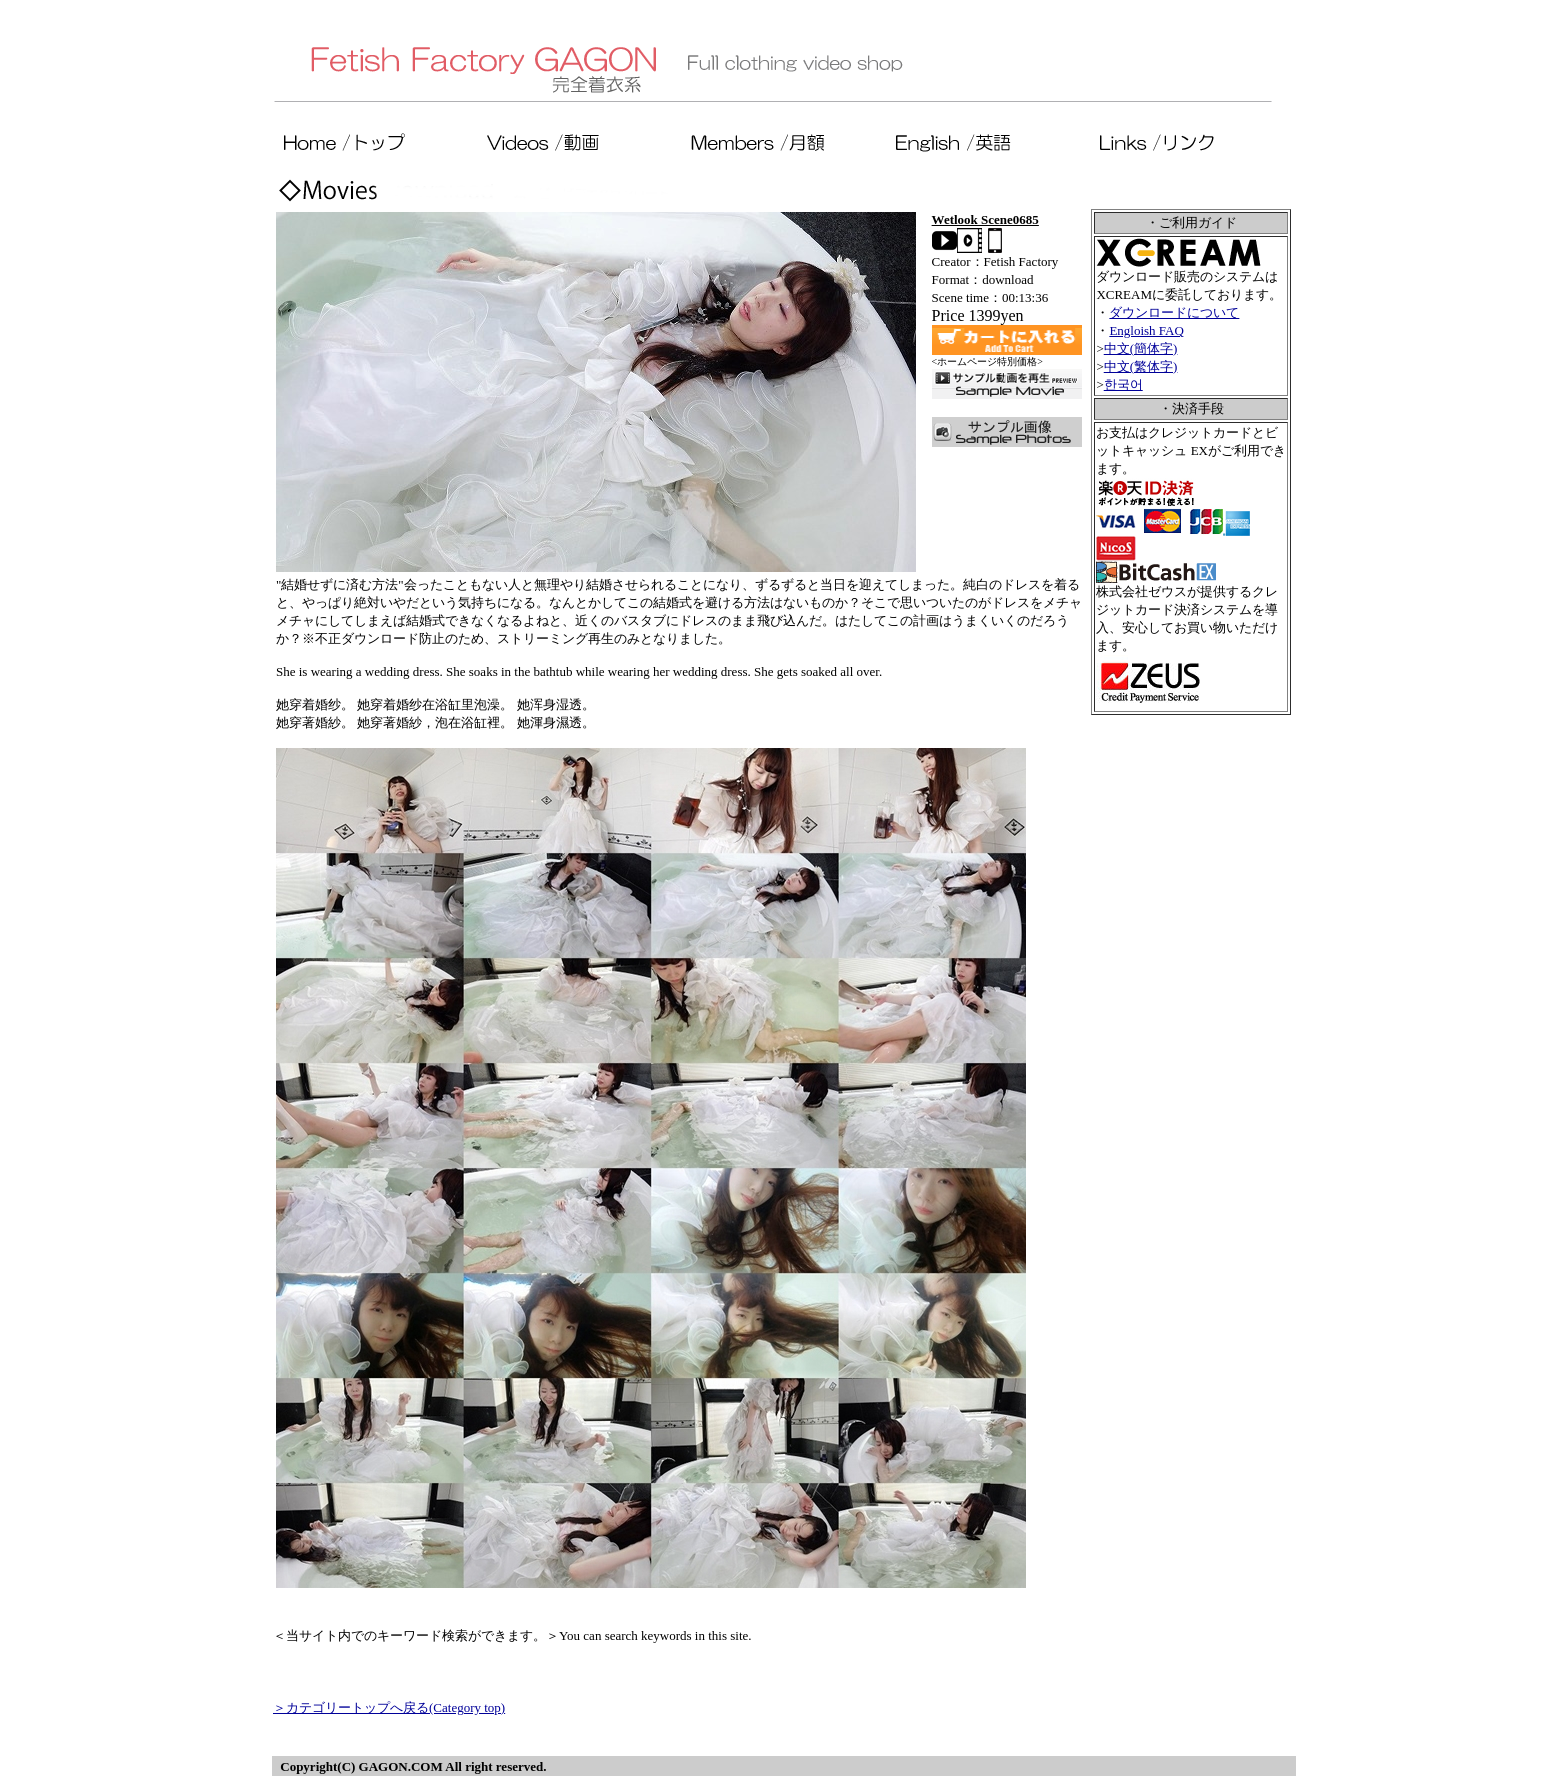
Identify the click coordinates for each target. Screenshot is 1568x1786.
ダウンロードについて (1174, 312)
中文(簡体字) (1141, 348)
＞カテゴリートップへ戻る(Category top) (389, 1707)
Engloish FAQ (1146, 330)
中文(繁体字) (1141, 366)
